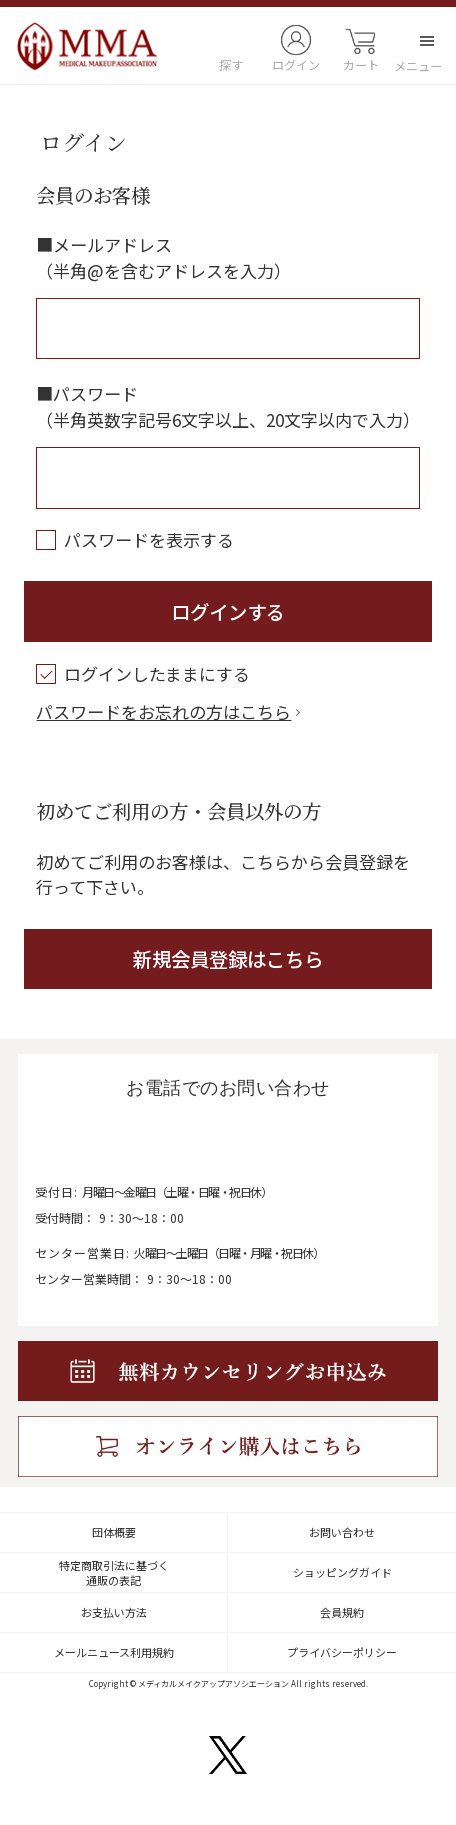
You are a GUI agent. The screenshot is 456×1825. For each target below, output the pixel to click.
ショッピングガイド (342, 1572)
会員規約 (342, 1612)
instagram (162, 1754)
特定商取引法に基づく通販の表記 (114, 1572)
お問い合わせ (342, 1532)
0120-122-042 (222, 1140)
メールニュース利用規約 (114, 1652)
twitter (228, 1755)
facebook (293, 1754)
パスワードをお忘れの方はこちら (163, 711)
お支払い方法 (114, 1612)
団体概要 (114, 1532)
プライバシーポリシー (342, 1652)
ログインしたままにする (143, 673)
